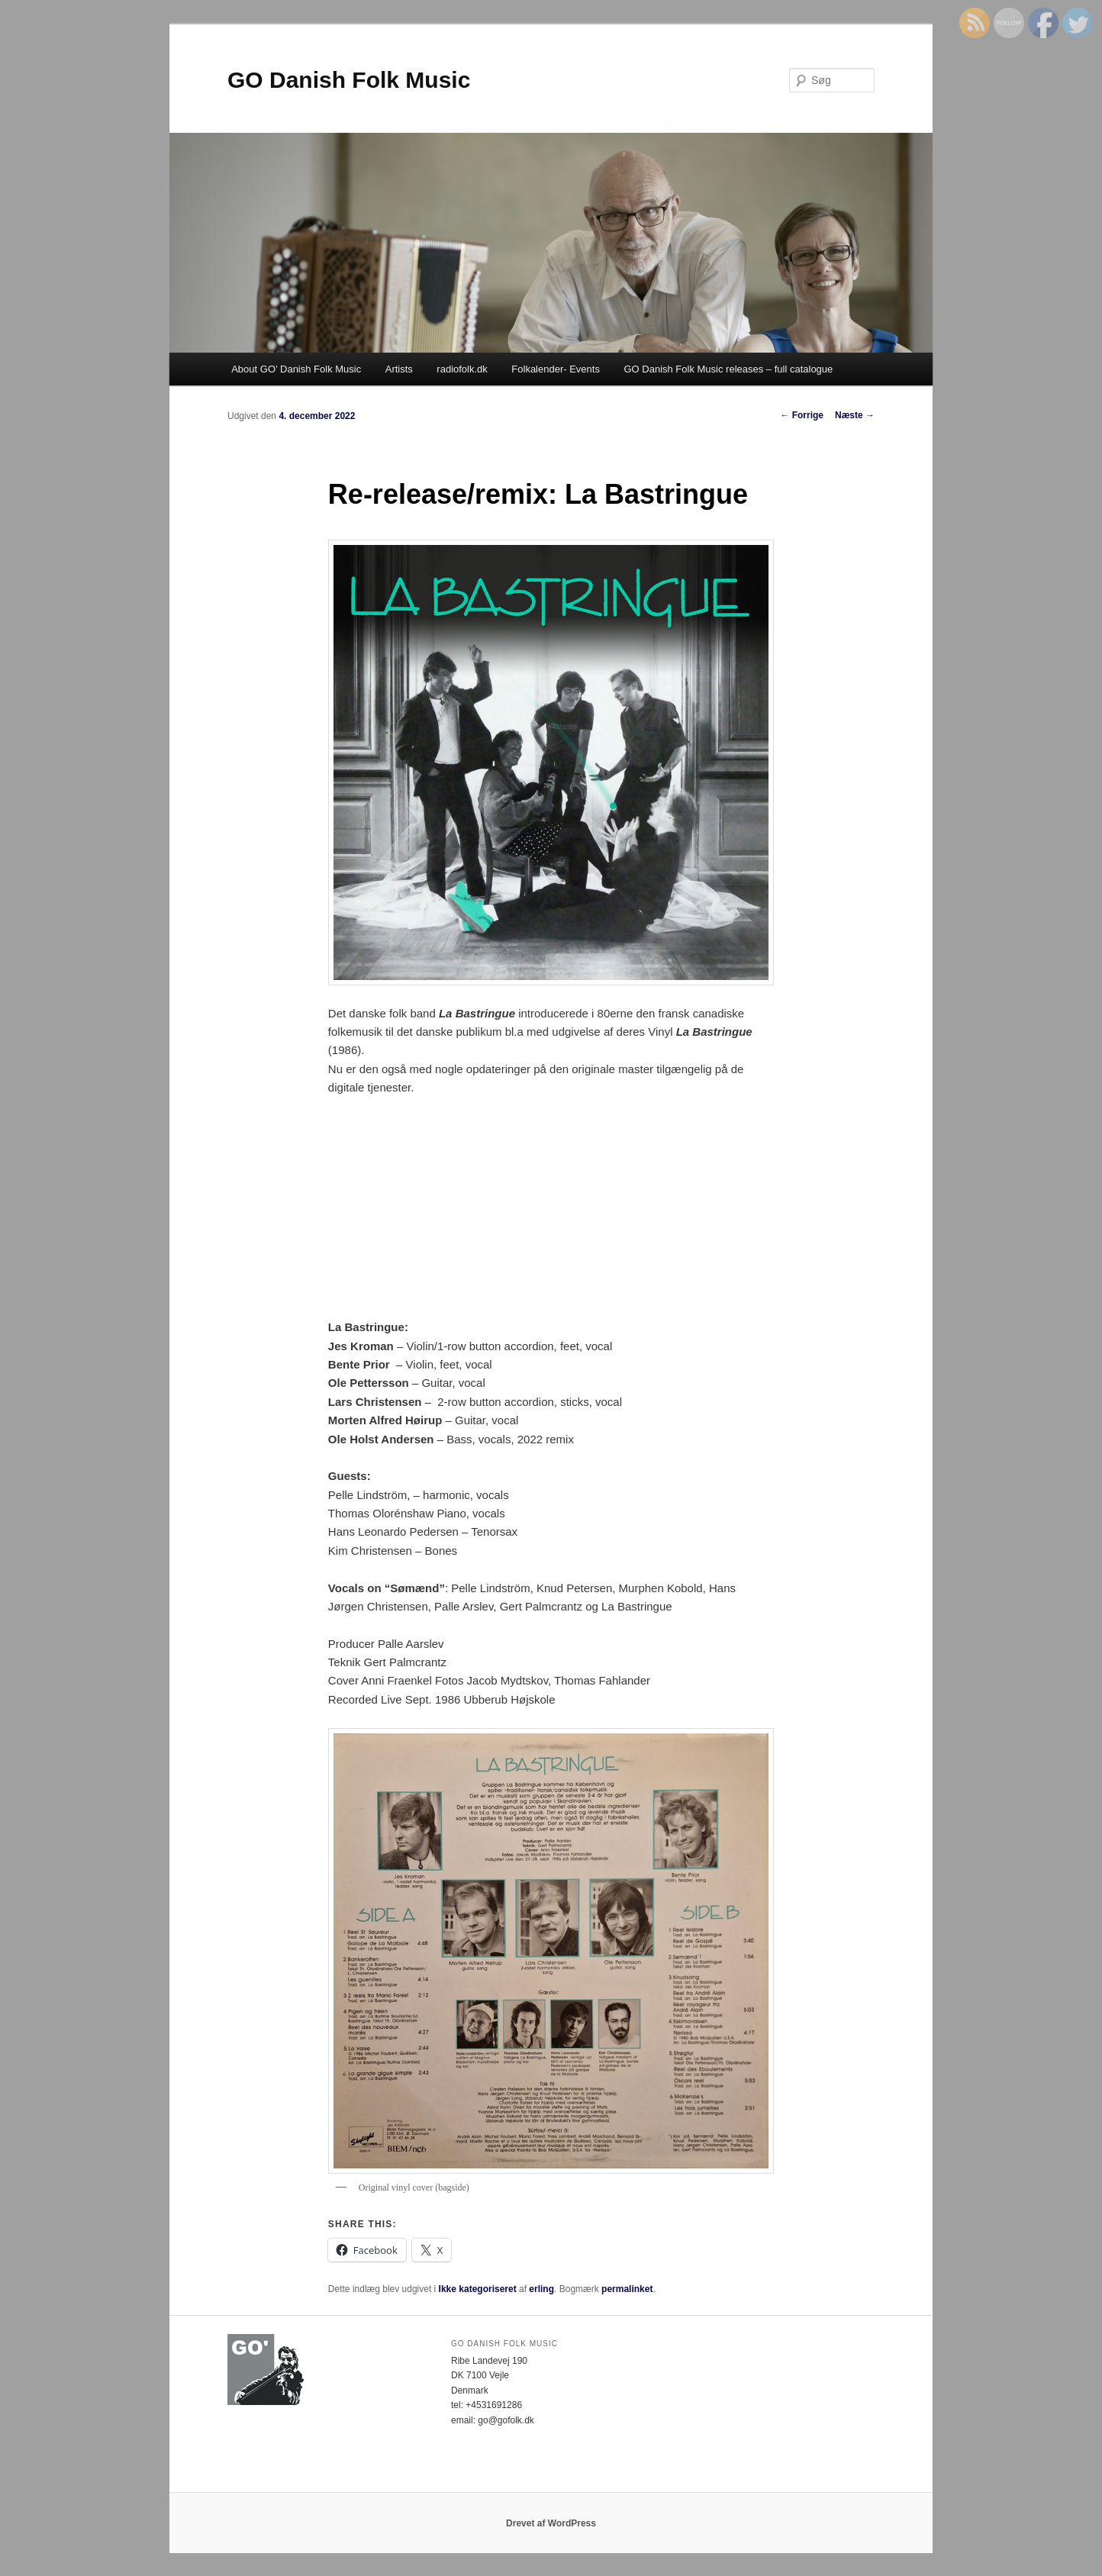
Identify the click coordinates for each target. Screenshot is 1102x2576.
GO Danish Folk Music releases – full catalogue (728, 369)
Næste (855, 415)
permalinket (626, 2289)
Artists (399, 369)
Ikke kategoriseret (478, 2289)
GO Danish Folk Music (348, 79)
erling (541, 2289)
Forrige (801, 415)
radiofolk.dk (462, 369)
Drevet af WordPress (551, 2523)
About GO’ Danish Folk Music (296, 369)
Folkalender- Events (555, 369)
